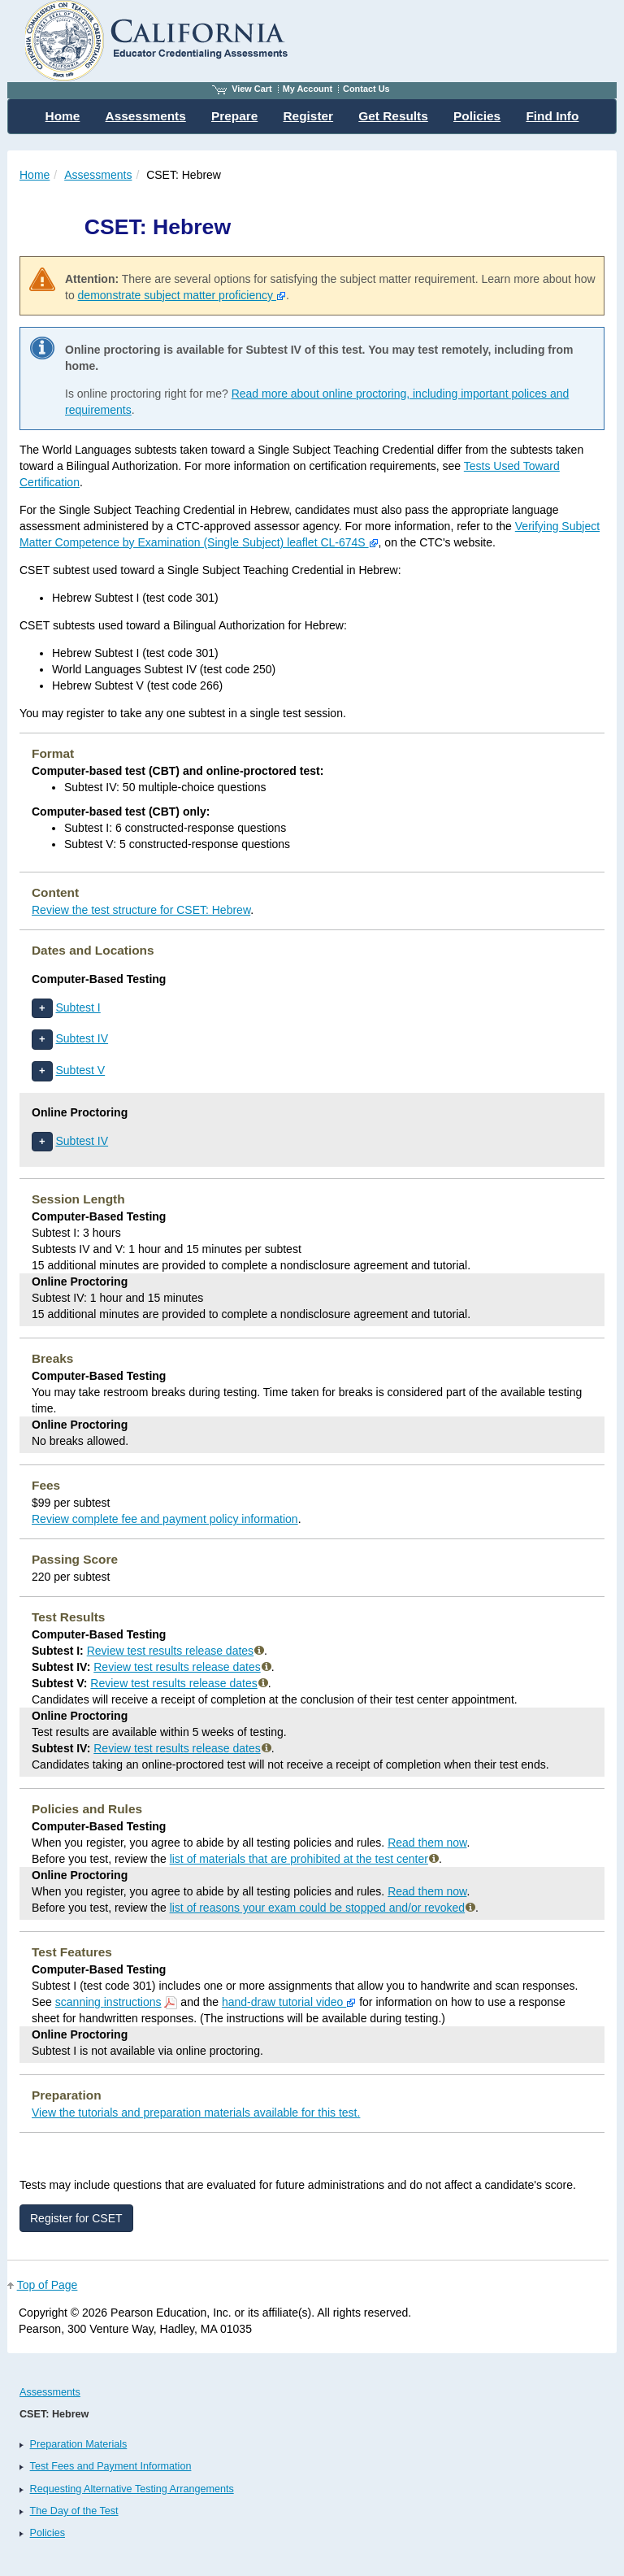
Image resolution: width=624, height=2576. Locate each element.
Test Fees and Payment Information (111, 2466)
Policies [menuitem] (476, 116)
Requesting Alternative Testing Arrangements (132, 2489)
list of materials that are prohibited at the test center (304, 1858)
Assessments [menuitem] (146, 116)
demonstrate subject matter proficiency (182, 295)
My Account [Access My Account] (307, 89)
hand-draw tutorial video (289, 2001)
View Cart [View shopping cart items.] (242, 89)
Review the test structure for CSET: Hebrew (141, 909)
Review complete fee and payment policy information (165, 1518)
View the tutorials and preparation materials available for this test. (196, 2112)
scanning (108, 2001)
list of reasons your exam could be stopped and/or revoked (322, 1907)
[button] (42, 1009)
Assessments (98, 174)
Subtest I (77, 1007)
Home (35, 174)
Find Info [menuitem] (552, 116)
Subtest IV (81, 1038)
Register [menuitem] (309, 116)
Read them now (427, 1842)
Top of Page (47, 2284)
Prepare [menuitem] (234, 116)
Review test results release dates (175, 1650)
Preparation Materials (79, 2444)
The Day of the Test (74, 2511)
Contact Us (366, 89)
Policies (47, 2533)
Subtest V (80, 1070)
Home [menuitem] (63, 116)
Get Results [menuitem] (393, 116)
